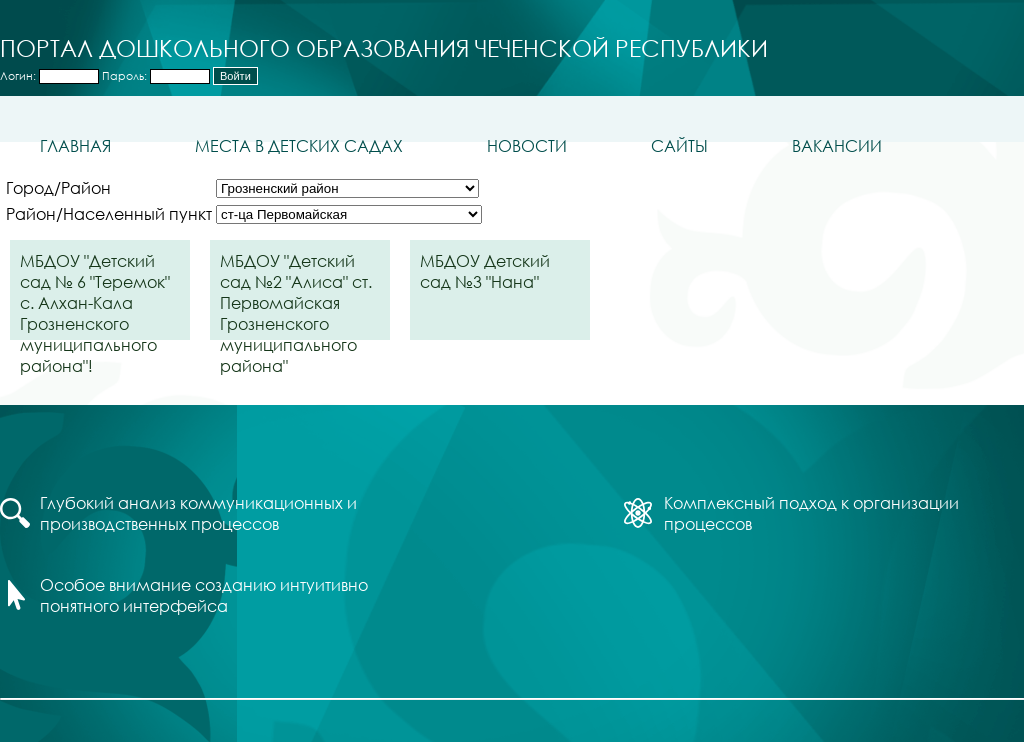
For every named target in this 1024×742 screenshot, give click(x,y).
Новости (527, 145)
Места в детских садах (299, 145)
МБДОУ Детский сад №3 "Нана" (485, 271)
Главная (75, 145)
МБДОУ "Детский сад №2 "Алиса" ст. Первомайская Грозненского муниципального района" (296, 295)
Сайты (679, 145)
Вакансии (837, 145)
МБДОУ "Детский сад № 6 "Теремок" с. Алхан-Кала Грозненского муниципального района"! (95, 295)
